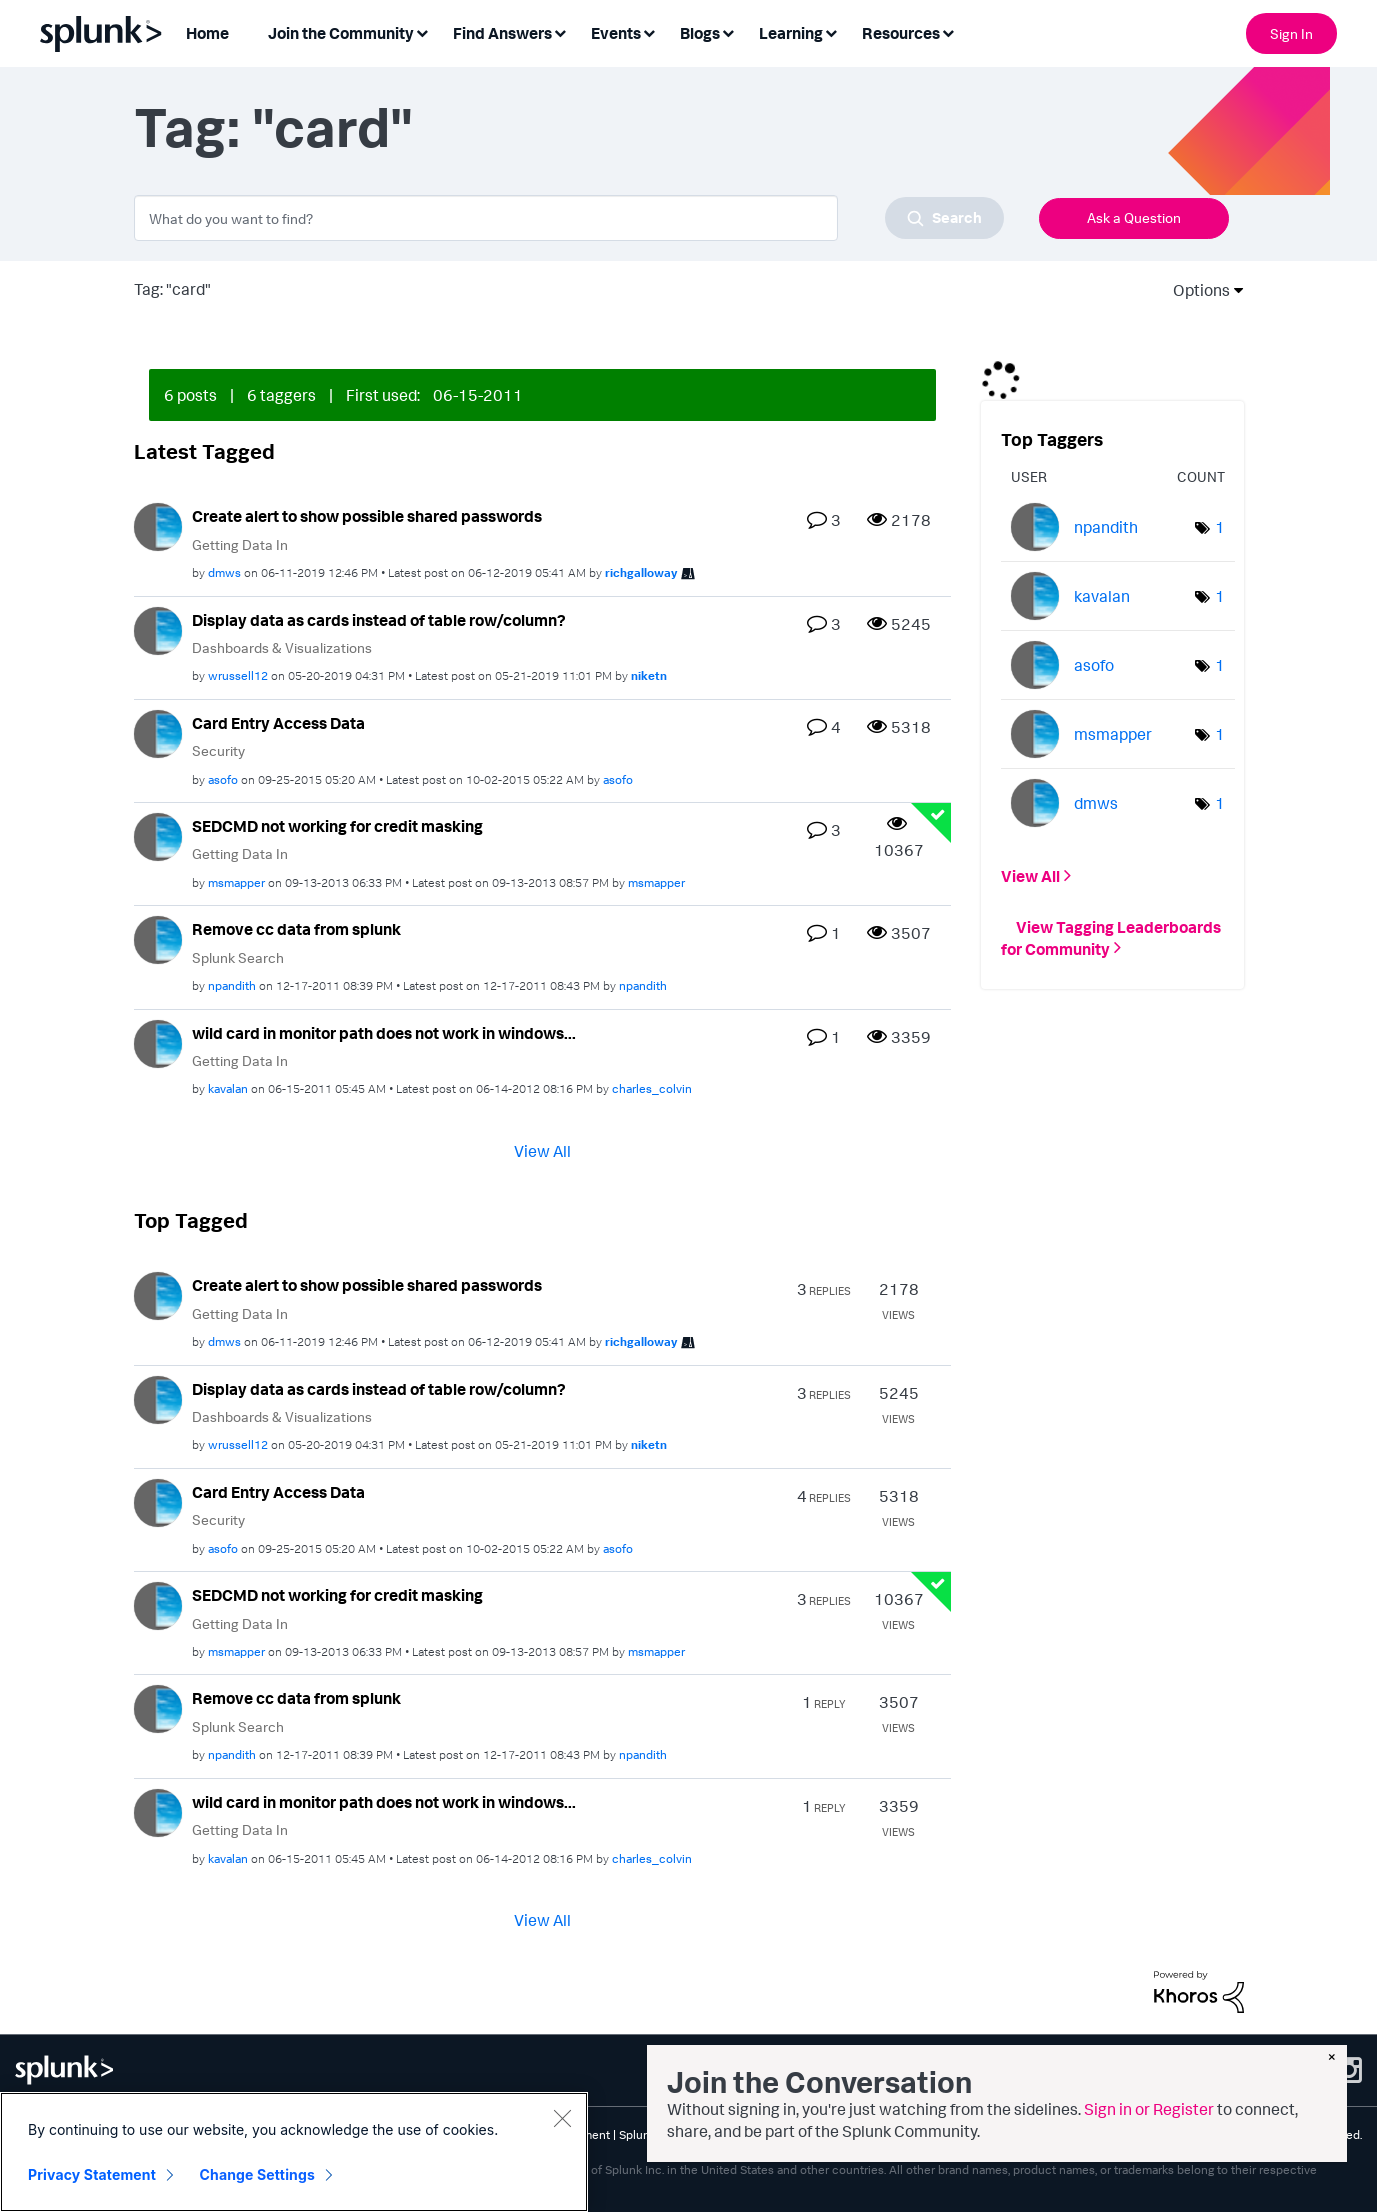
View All (542, 1151)
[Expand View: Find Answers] (560, 31)
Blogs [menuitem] (700, 33)
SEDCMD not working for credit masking (337, 826)
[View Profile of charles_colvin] (652, 1088)
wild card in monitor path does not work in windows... (384, 1033)
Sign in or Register (1149, 2109)
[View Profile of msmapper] (236, 882)
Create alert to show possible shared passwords (367, 516)
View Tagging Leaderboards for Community (1111, 937)
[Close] (562, 2121)
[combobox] (569, 218)
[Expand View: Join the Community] (422, 31)
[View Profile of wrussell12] (238, 675)
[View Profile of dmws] (224, 572)
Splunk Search (238, 957)
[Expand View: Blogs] (728, 31)
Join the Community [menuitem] (341, 33)
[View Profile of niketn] (649, 675)
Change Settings (257, 2177)
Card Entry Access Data (278, 723)
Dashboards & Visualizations (282, 647)
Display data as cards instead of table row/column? (379, 620)
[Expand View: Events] (649, 31)
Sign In (1291, 33)
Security (218, 750)
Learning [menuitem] (791, 33)
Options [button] (1195, 290)
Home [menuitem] (207, 33)
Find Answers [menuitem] (502, 33)
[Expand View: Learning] (831, 31)
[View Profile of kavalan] (228, 1088)
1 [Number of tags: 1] (1220, 527)
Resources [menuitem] (901, 33)
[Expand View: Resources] (948, 31)
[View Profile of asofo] (223, 779)
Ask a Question (1134, 217)
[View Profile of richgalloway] (641, 572)
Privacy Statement (92, 2177)
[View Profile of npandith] (232, 985)
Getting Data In (240, 544)
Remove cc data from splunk (296, 929)
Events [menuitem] (616, 33)
